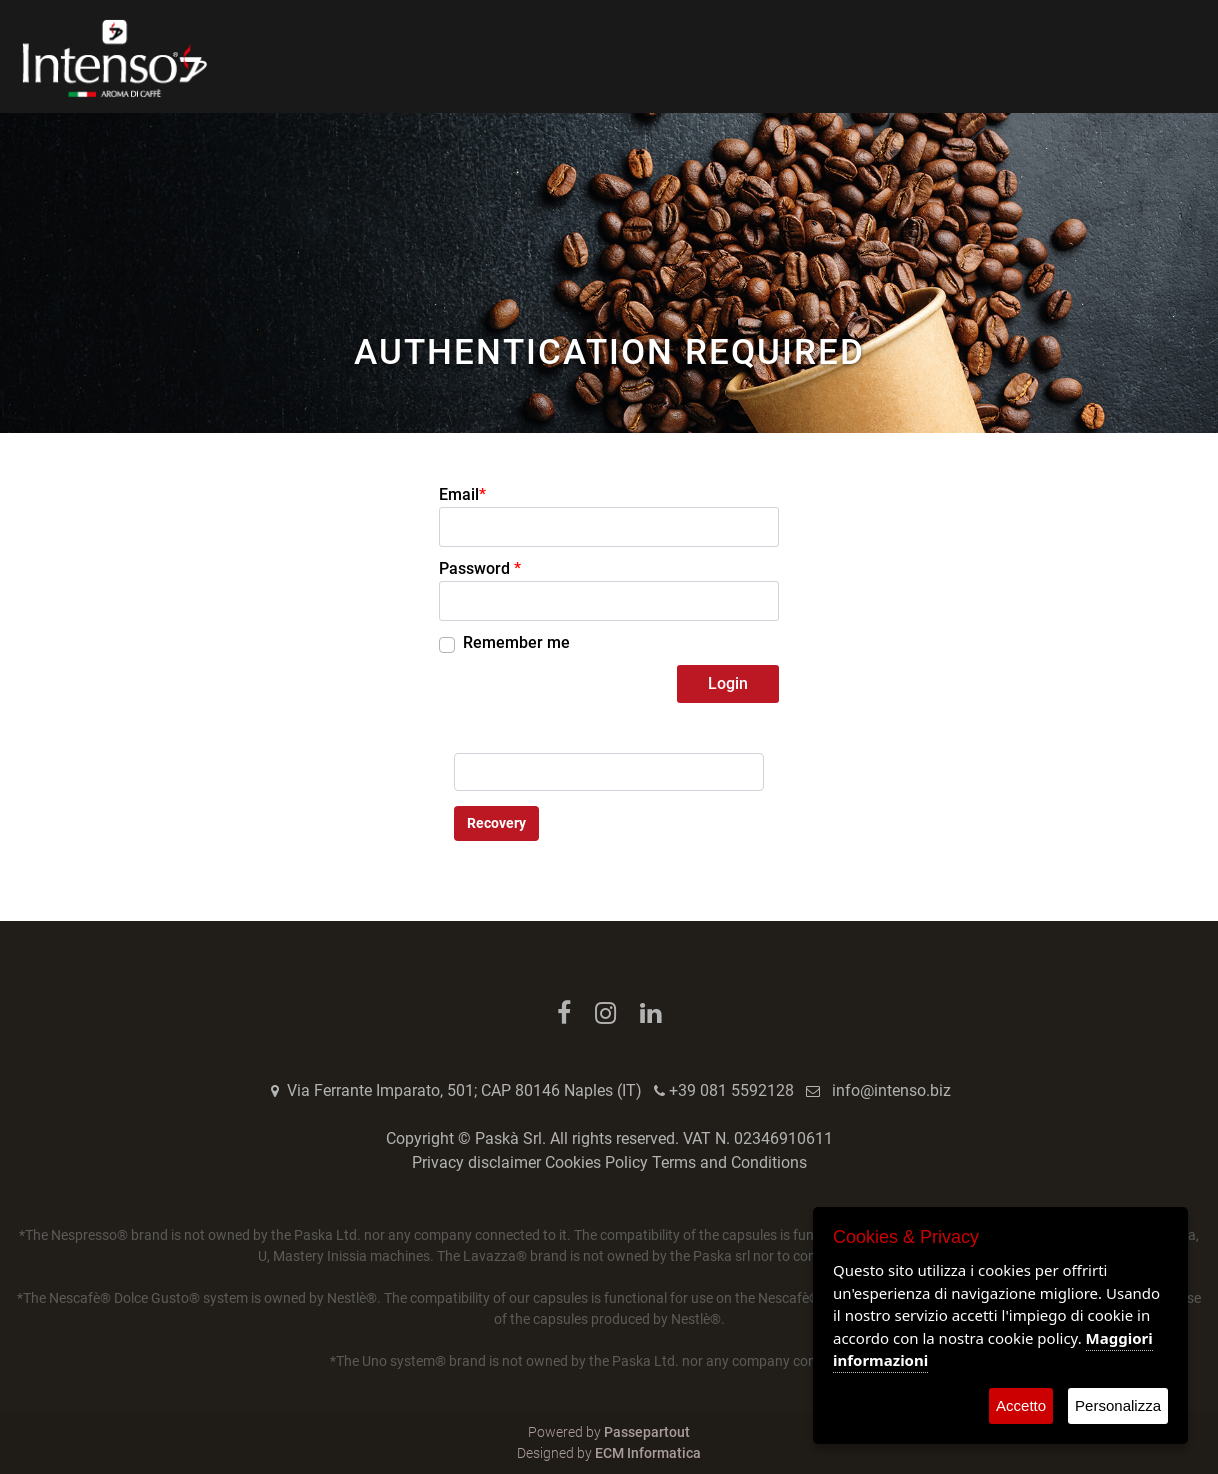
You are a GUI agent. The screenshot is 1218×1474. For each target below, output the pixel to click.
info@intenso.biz (891, 1090)
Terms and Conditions (729, 1162)
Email (462, 495)
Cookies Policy (596, 1162)
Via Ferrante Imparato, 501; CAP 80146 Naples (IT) (464, 1090)
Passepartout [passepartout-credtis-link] (647, 1432)
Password (480, 568)
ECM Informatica (648, 1453)
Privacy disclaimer (476, 1162)
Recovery (496, 823)
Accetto (1021, 1405)
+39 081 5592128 (731, 1090)
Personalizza (1118, 1405)
